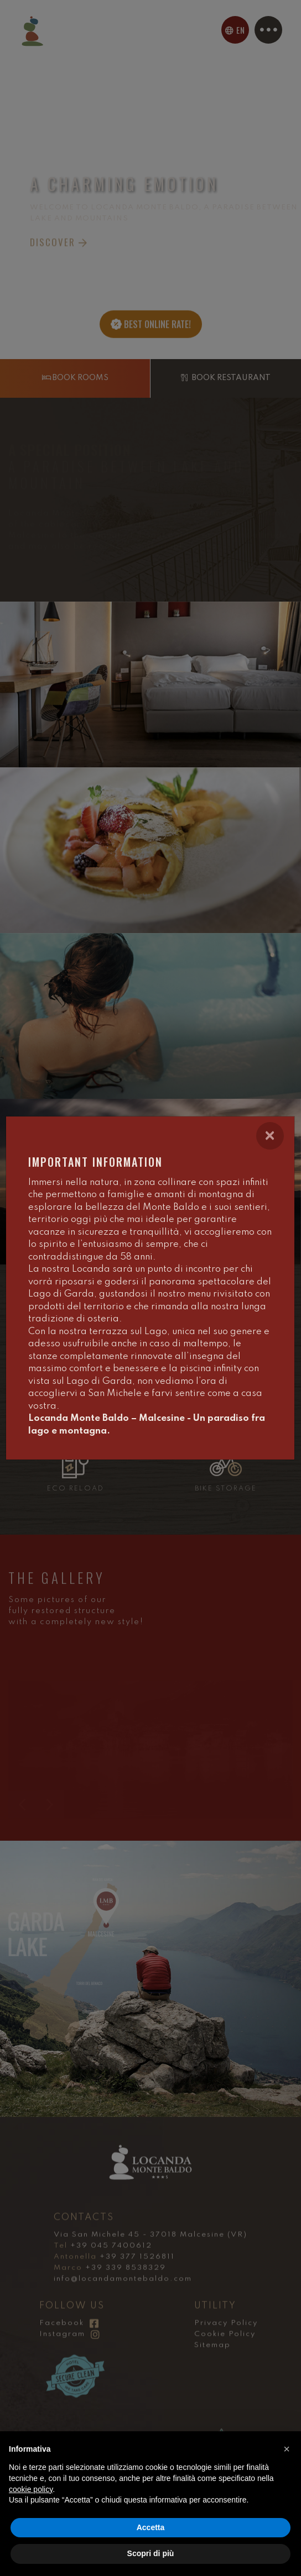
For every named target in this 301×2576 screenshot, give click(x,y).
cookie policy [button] (31, 2489)
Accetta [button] (151, 2527)
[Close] (270, 1136)
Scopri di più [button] (150, 2553)
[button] (286, 2449)
